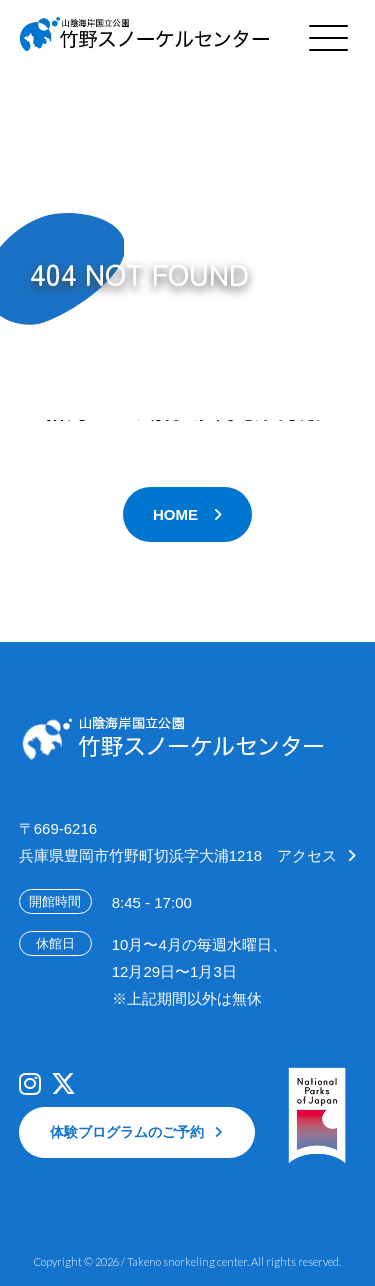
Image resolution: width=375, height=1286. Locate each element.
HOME (175, 514)
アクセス (307, 855)
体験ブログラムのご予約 (127, 1132)
